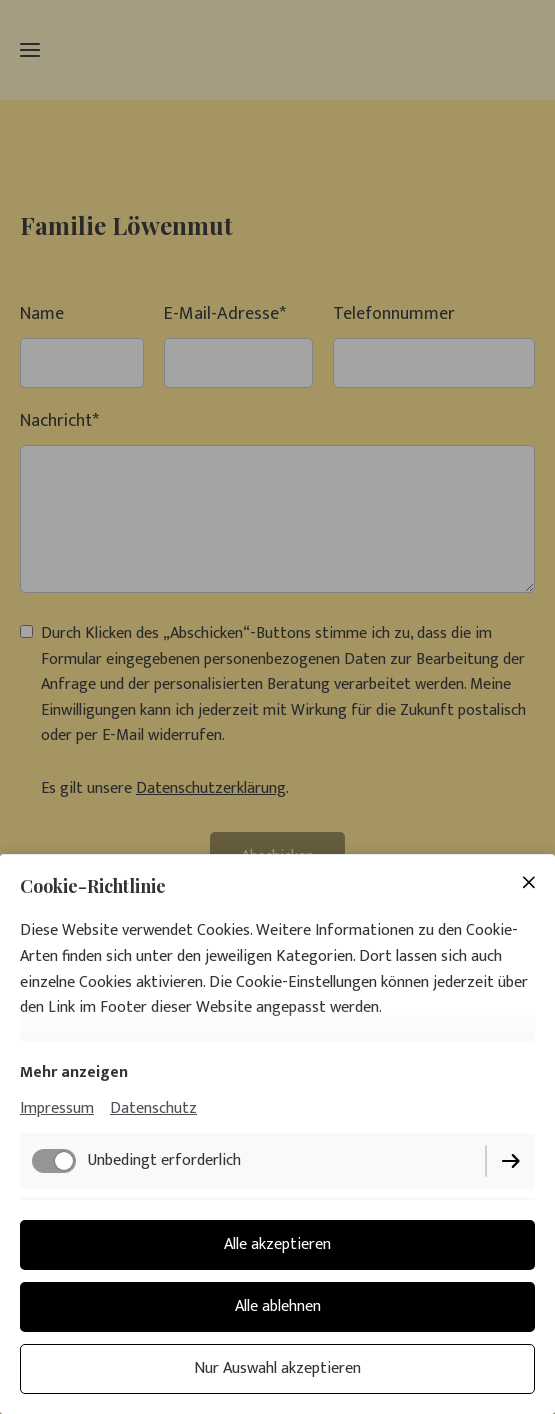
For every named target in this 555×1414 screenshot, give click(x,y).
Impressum (57, 1108)
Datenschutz (153, 1108)
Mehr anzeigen (74, 1072)
